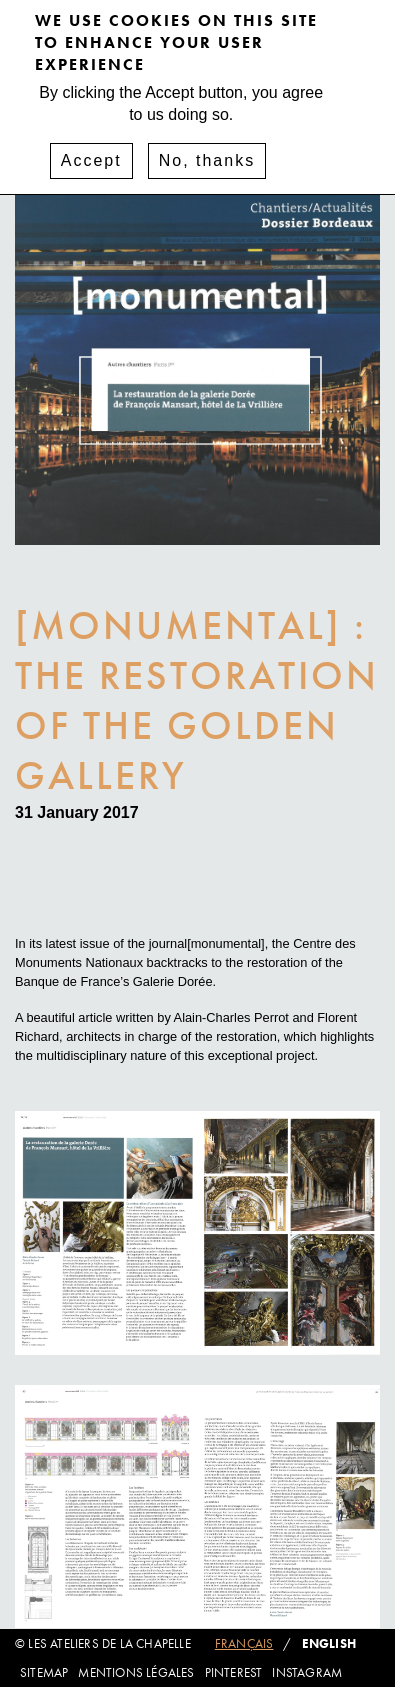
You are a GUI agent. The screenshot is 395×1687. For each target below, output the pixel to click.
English (329, 1643)
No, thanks (207, 148)
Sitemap (44, 1672)
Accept (91, 148)
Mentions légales (136, 1672)
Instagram (307, 1672)
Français (244, 1643)
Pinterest (234, 1672)
